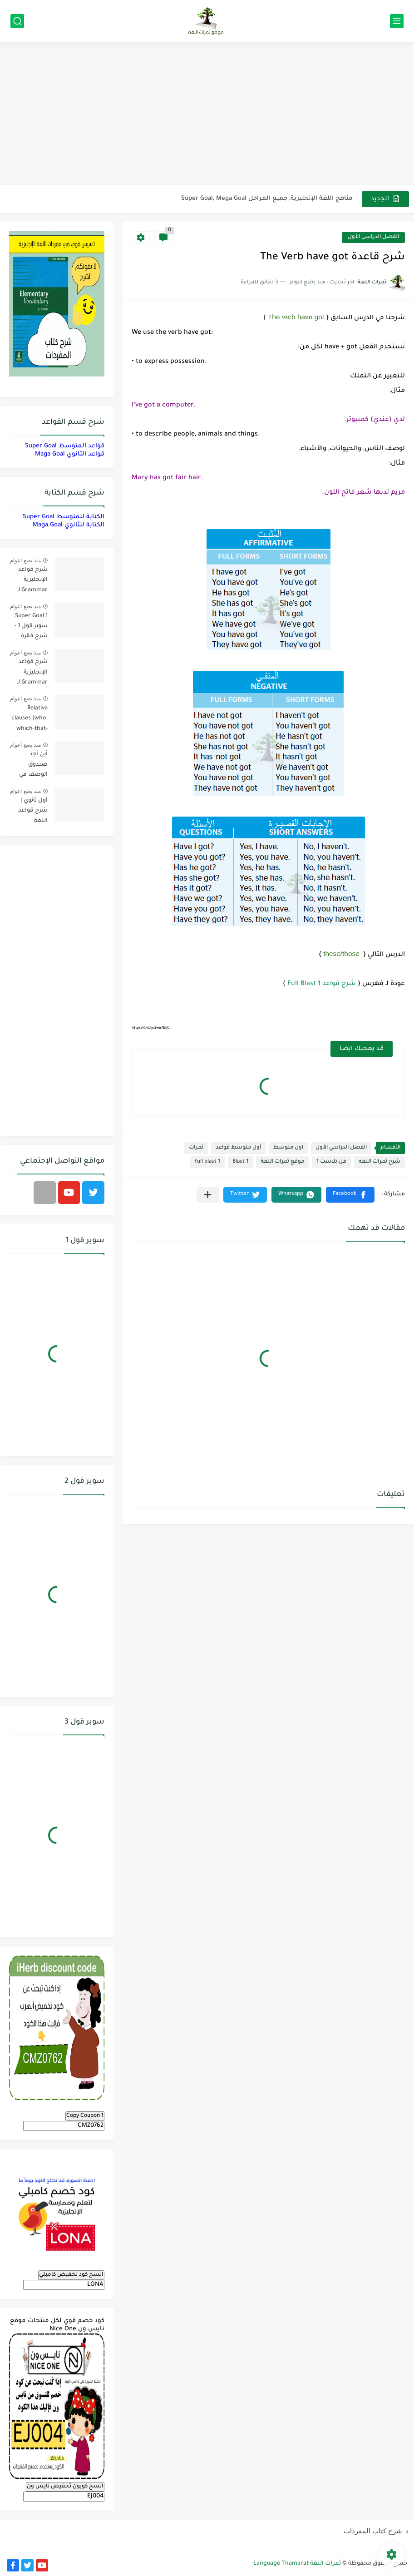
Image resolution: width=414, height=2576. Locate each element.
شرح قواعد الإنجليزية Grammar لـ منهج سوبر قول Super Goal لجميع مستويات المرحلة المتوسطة (32, 674)
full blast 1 (207, 1162)
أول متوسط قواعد (238, 1148)
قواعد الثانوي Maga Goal (69, 454)
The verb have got (296, 317)
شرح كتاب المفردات (373, 2531)
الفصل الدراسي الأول (373, 237)
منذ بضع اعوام (25, 560)
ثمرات (196, 1148)
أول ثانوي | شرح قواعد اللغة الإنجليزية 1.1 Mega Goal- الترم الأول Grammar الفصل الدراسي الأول (29, 812)
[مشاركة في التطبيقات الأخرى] (208, 1195)
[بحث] (17, 21)
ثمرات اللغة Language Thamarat (297, 2564)
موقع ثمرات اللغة (282, 1162)
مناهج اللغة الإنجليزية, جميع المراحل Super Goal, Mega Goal (267, 198)
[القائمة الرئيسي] (397, 21)
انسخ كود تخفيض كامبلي (71, 2275)
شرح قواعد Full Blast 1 (321, 984)
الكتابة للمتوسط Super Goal (63, 517)
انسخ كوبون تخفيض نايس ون (65, 2486)
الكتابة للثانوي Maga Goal (68, 525)
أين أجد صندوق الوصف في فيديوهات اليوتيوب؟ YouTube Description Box (32, 766)
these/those (341, 953)
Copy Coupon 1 (85, 2116)
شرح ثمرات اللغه (379, 1162)
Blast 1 (240, 1162)
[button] (350, 1195)
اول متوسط (288, 1148)
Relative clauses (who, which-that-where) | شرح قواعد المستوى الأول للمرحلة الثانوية (29, 720)
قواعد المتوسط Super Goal (64, 446)
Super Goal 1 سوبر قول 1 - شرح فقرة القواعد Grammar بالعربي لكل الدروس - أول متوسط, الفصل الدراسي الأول (29, 628)
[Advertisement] (207, 114)
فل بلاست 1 (331, 1162)
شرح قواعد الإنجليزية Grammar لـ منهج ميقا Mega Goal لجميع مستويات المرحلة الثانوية (29, 581)
